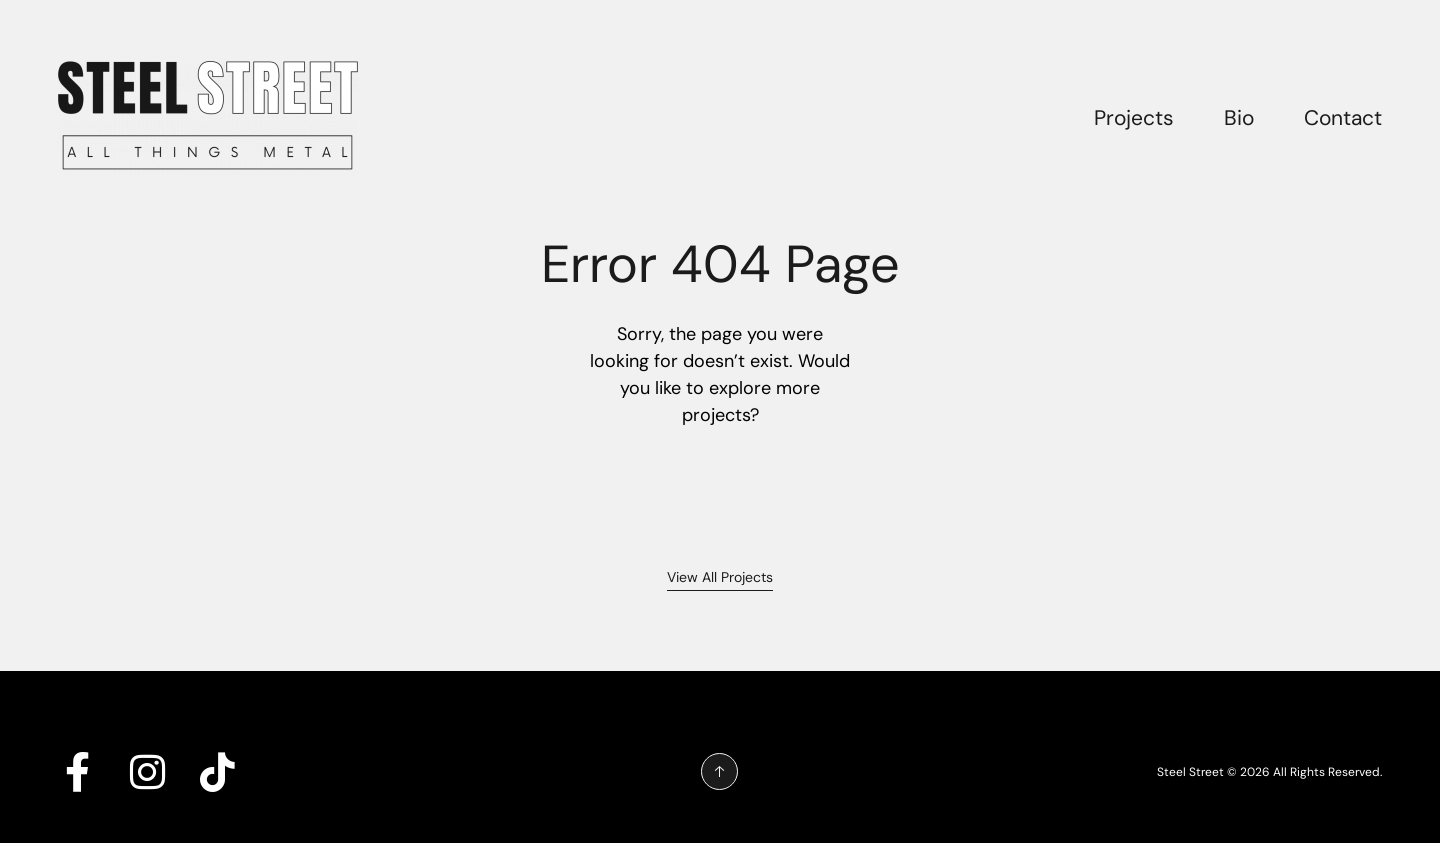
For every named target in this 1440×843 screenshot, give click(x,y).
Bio (1239, 118)
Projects (1134, 118)
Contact (1343, 118)
